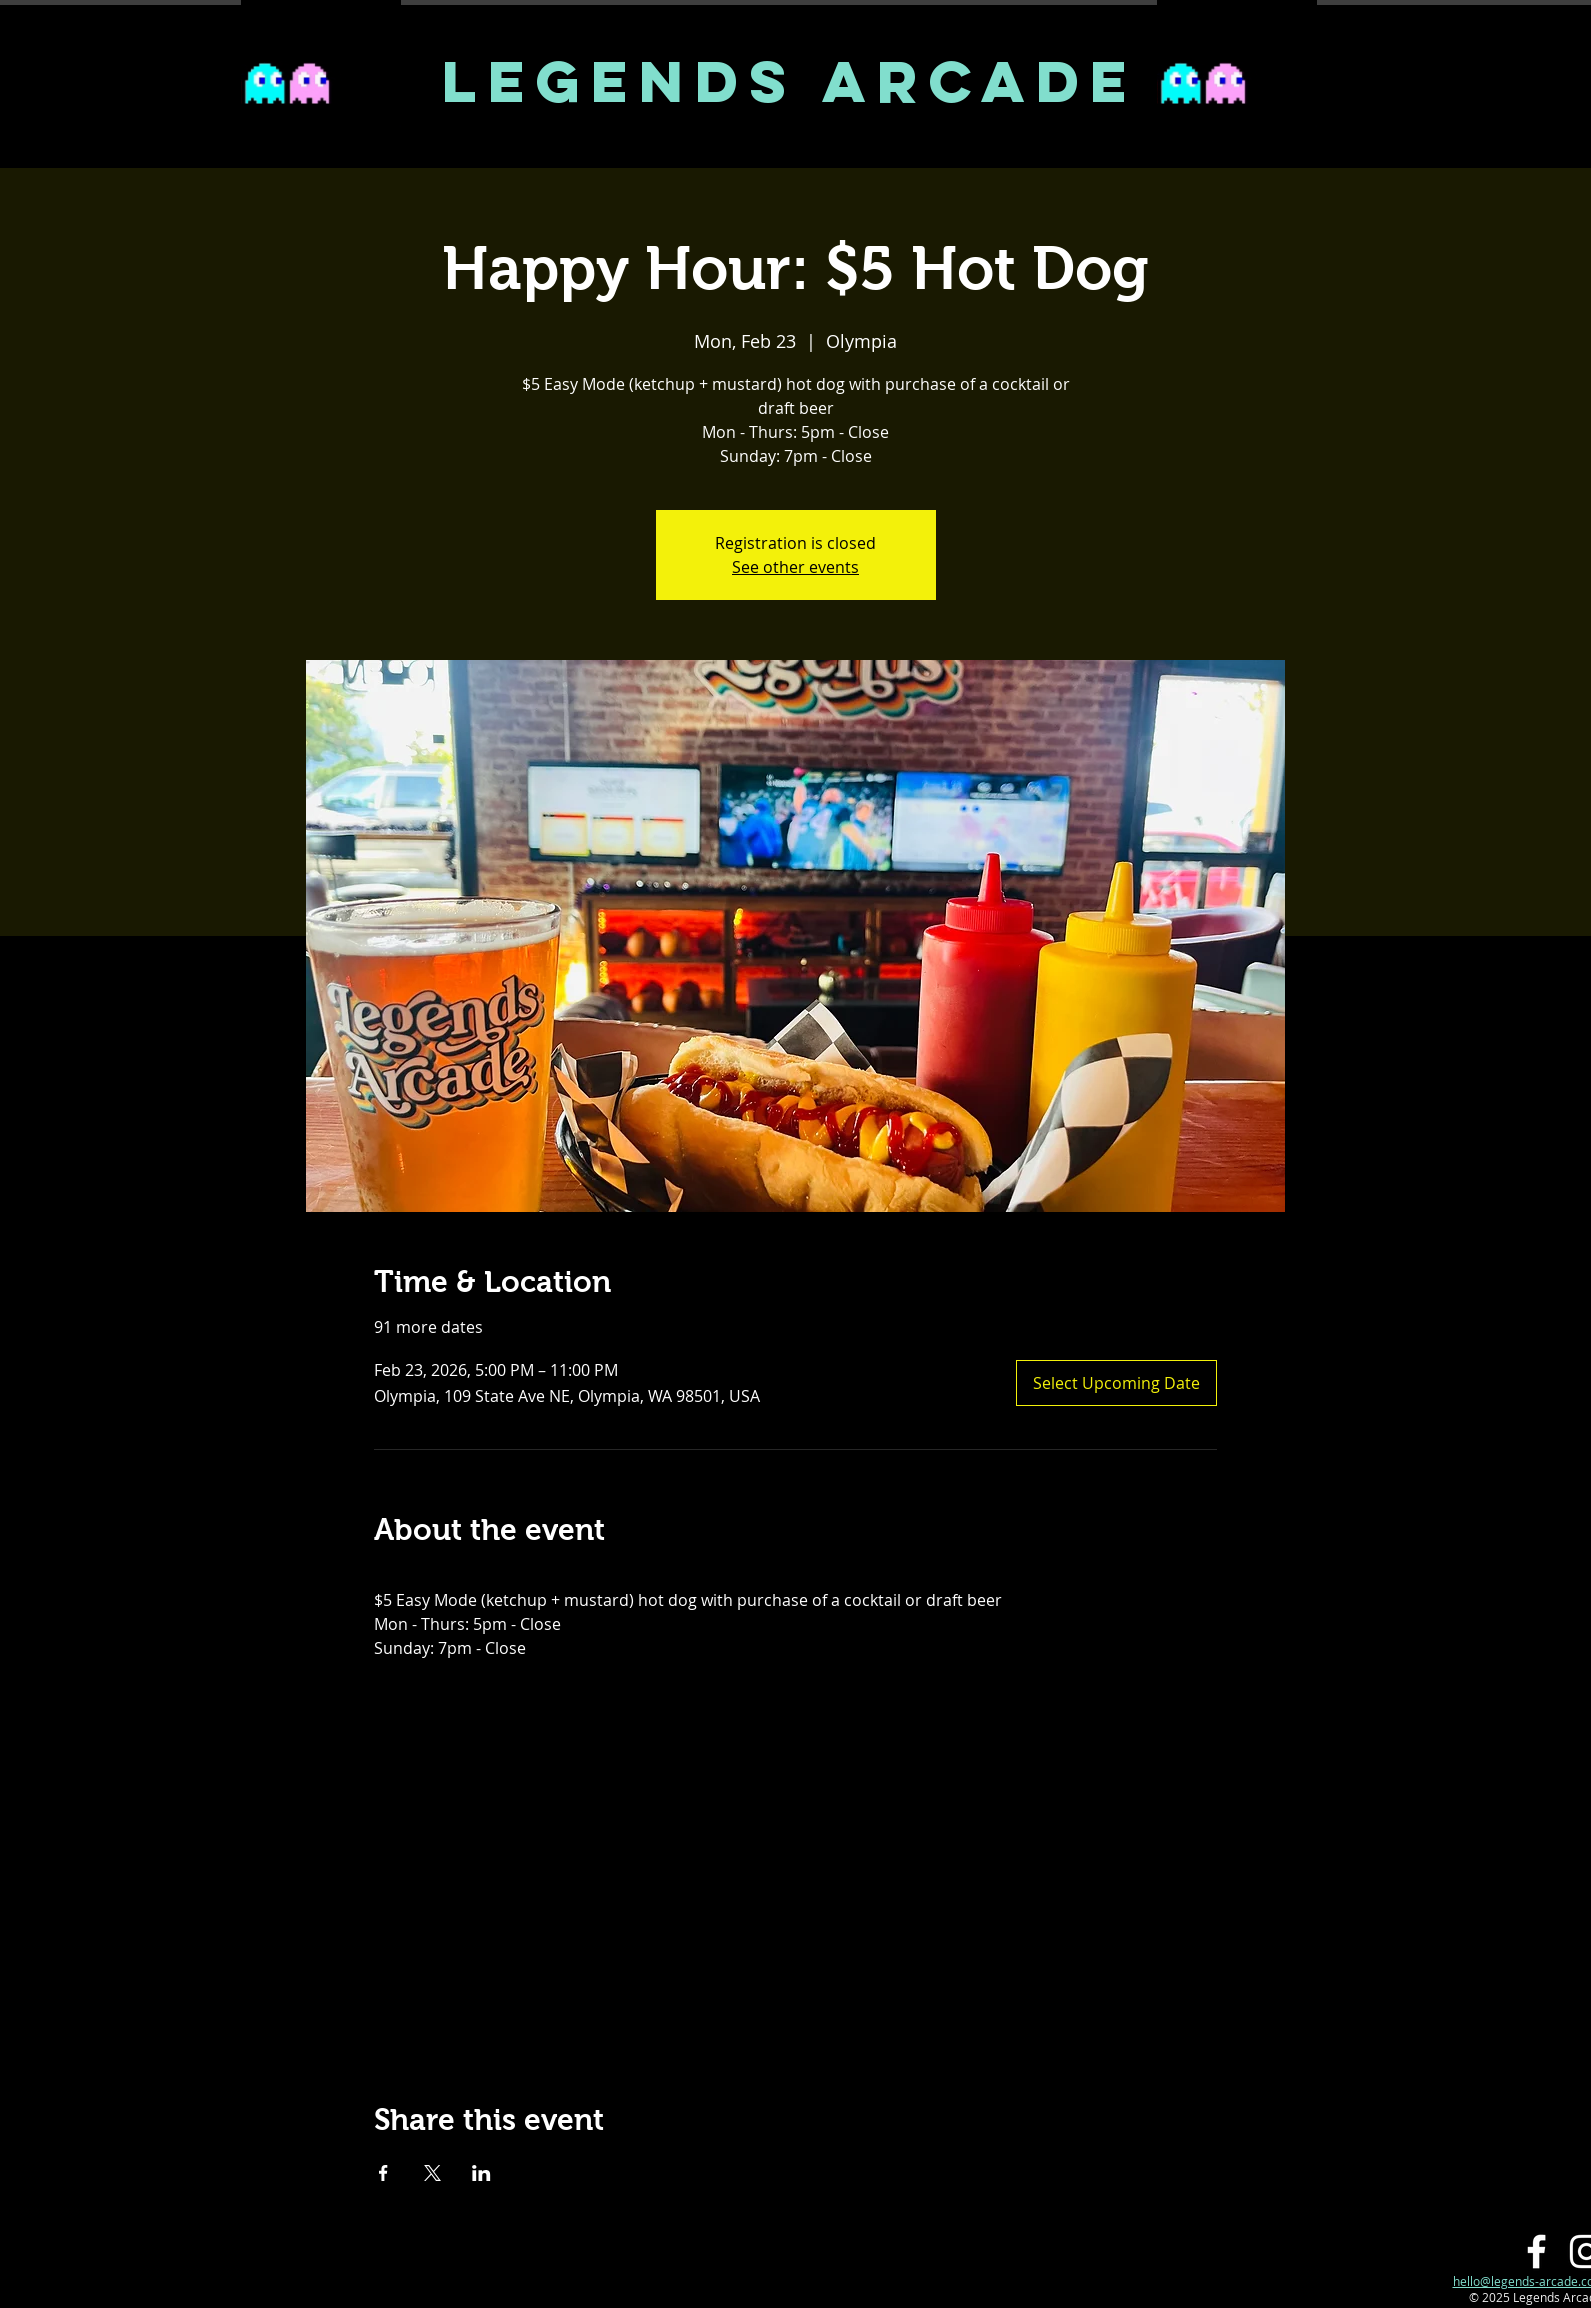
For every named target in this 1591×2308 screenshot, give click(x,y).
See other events (795, 567)
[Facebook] (1536, 2251)
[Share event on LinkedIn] (481, 2173)
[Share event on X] (432, 2173)
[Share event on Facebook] (383, 2173)
